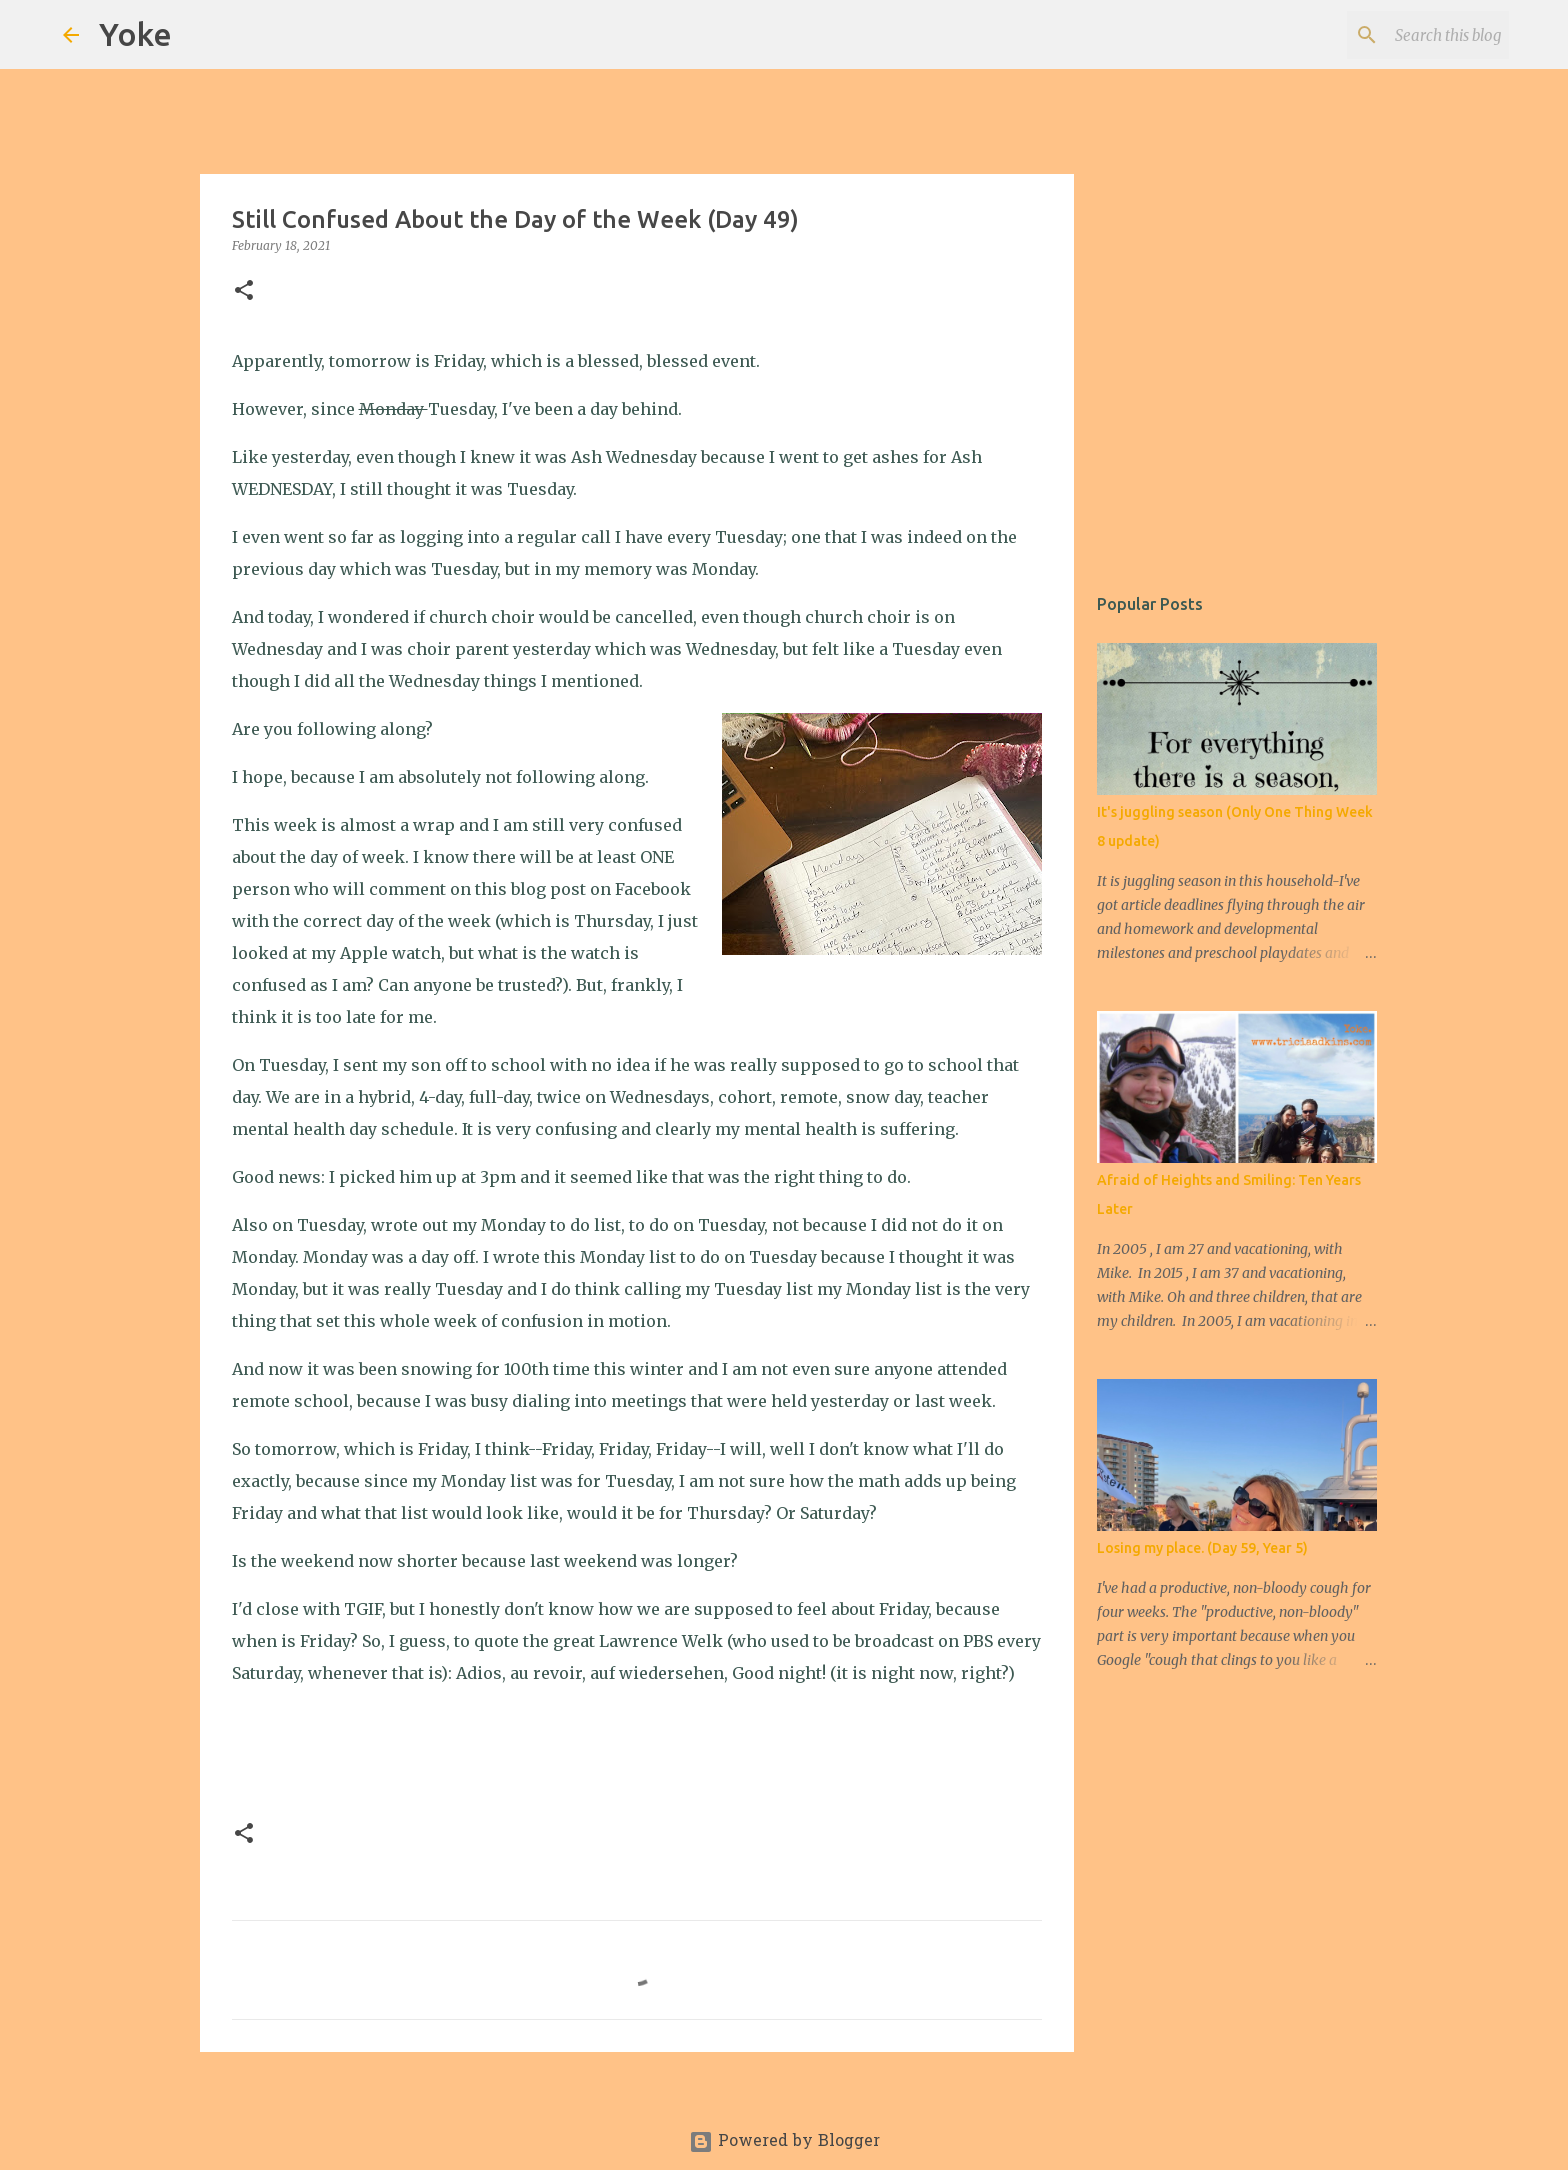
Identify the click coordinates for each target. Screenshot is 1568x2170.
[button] (244, 291)
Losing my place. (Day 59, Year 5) (1202, 1548)
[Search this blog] (1404, 35)
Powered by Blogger (784, 2142)
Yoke (135, 34)
